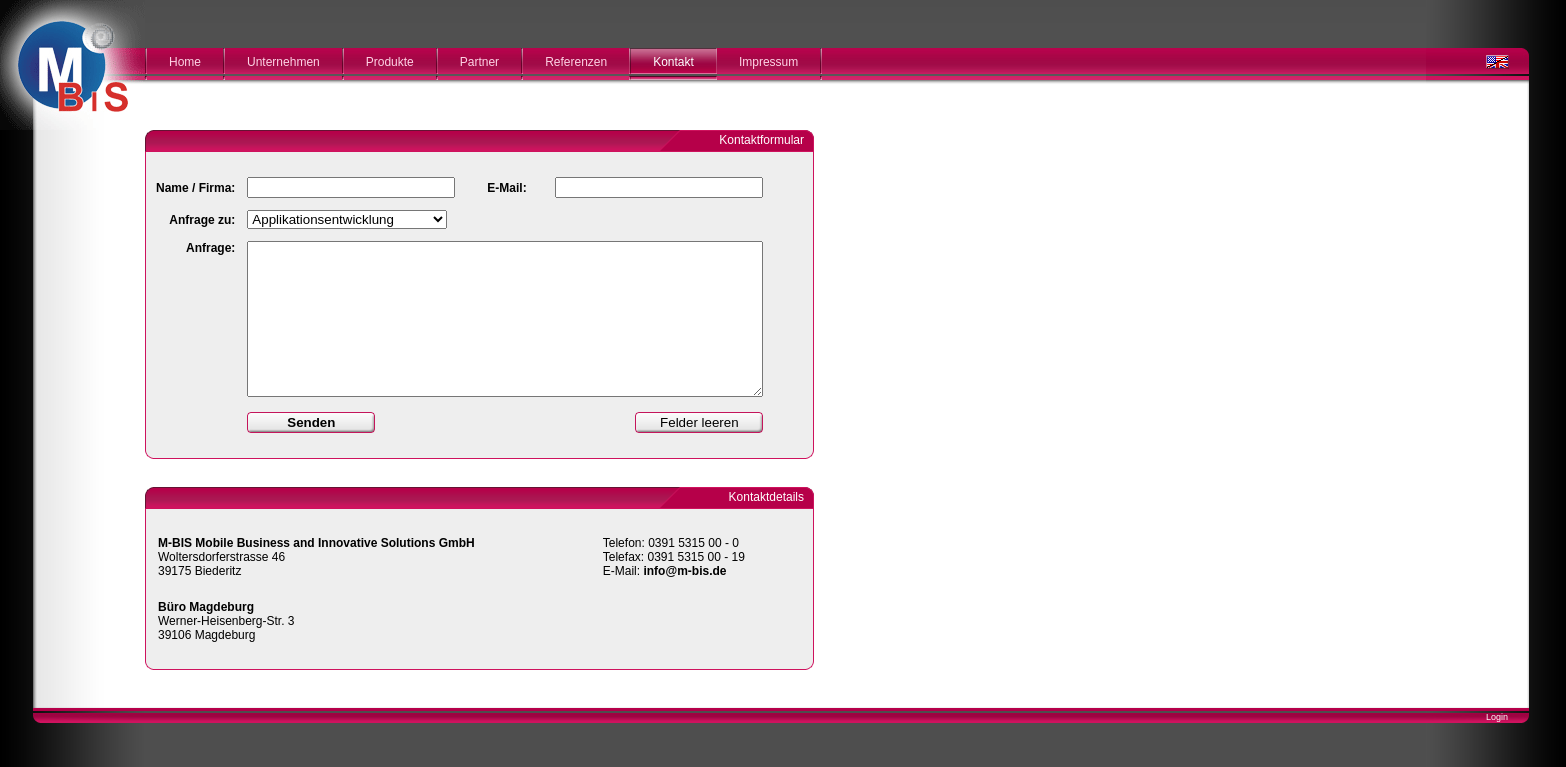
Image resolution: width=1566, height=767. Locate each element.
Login (1497, 717)
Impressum (768, 62)
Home (185, 62)
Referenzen (576, 62)
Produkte (390, 62)
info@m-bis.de (684, 571)
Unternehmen (283, 62)
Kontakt (673, 62)
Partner (479, 62)
